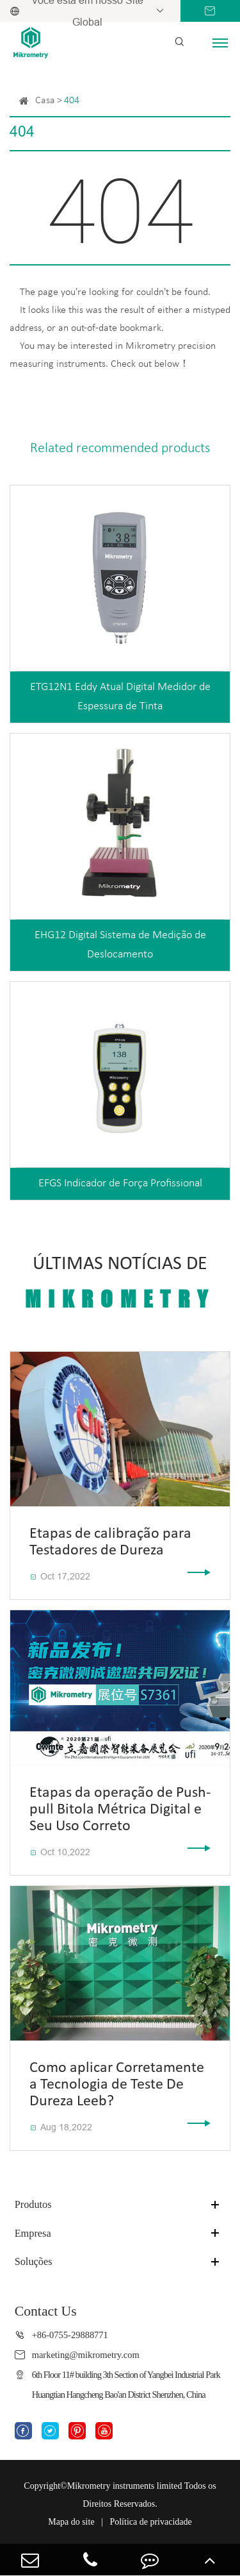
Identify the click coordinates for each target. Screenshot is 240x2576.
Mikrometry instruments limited (124, 2486)
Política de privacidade (150, 2522)
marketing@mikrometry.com (86, 2355)
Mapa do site (71, 2522)
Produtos (33, 2204)
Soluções (33, 2261)
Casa (45, 101)
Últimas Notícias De (120, 1283)
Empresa (33, 2233)
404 (71, 101)
